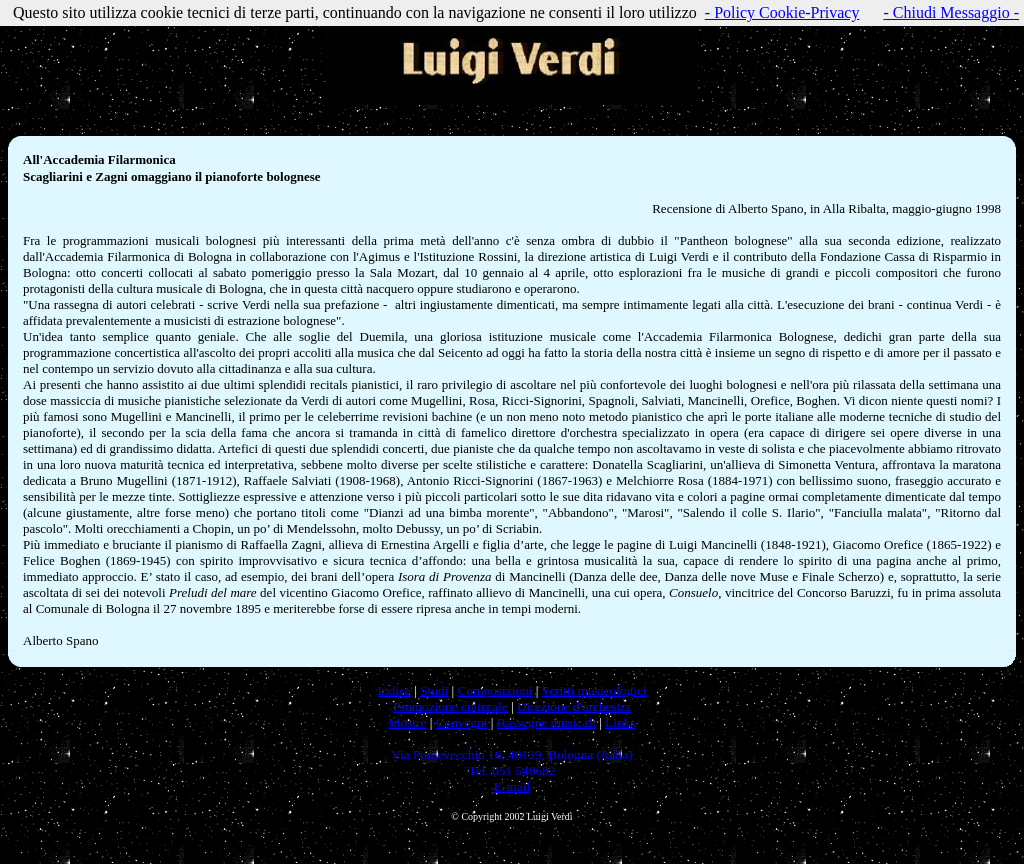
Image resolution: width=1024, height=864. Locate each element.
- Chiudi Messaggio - (951, 12)
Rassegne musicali (546, 722)
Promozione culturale (450, 706)
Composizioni (495, 690)
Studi (434, 690)
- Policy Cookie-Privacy (782, 12)
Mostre (408, 722)
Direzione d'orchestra (574, 706)
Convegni (462, 722)
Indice (393, 690)
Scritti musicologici (594, 690)
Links (620, 722)
